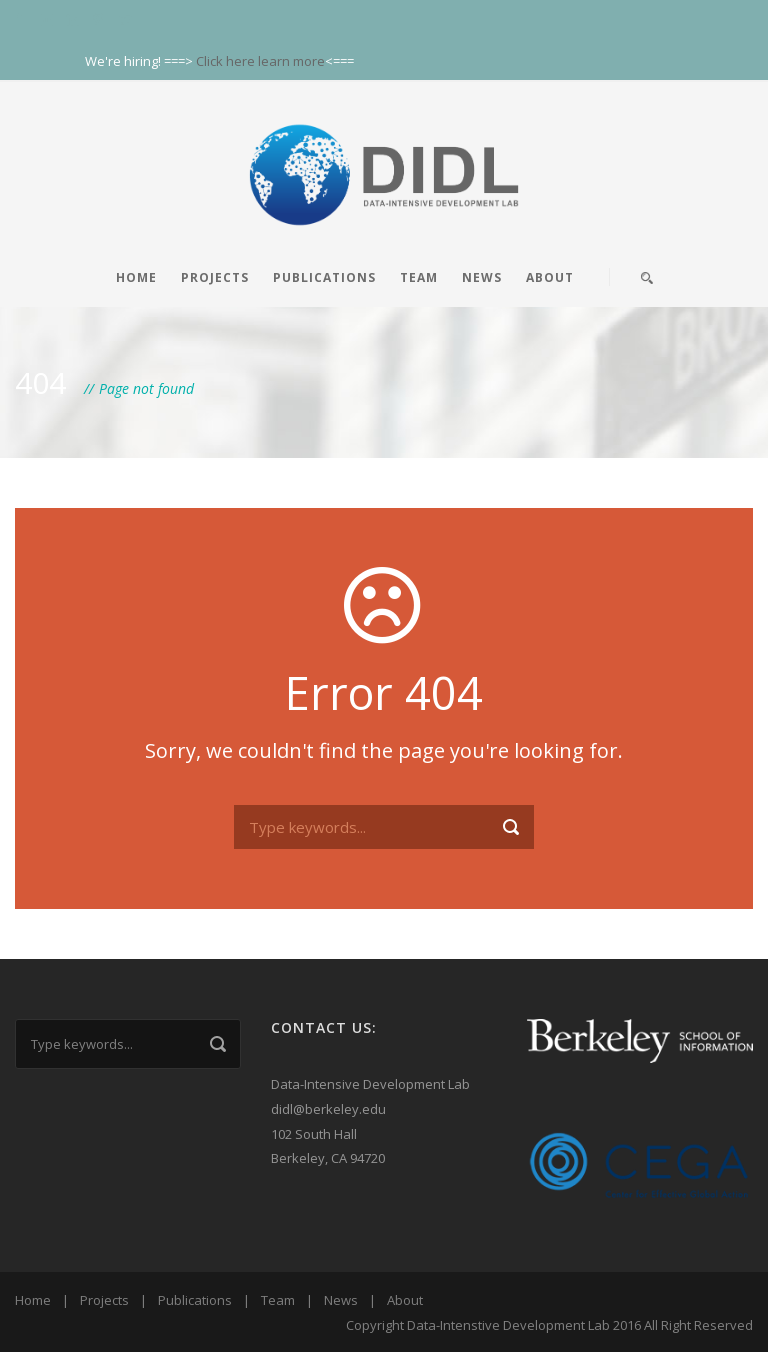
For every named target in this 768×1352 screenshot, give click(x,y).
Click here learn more (260, 61)
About (550, 277)
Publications (324, 277)
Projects (215, 277)
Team (419, 277)
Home (136, 277)
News (482, 277)
